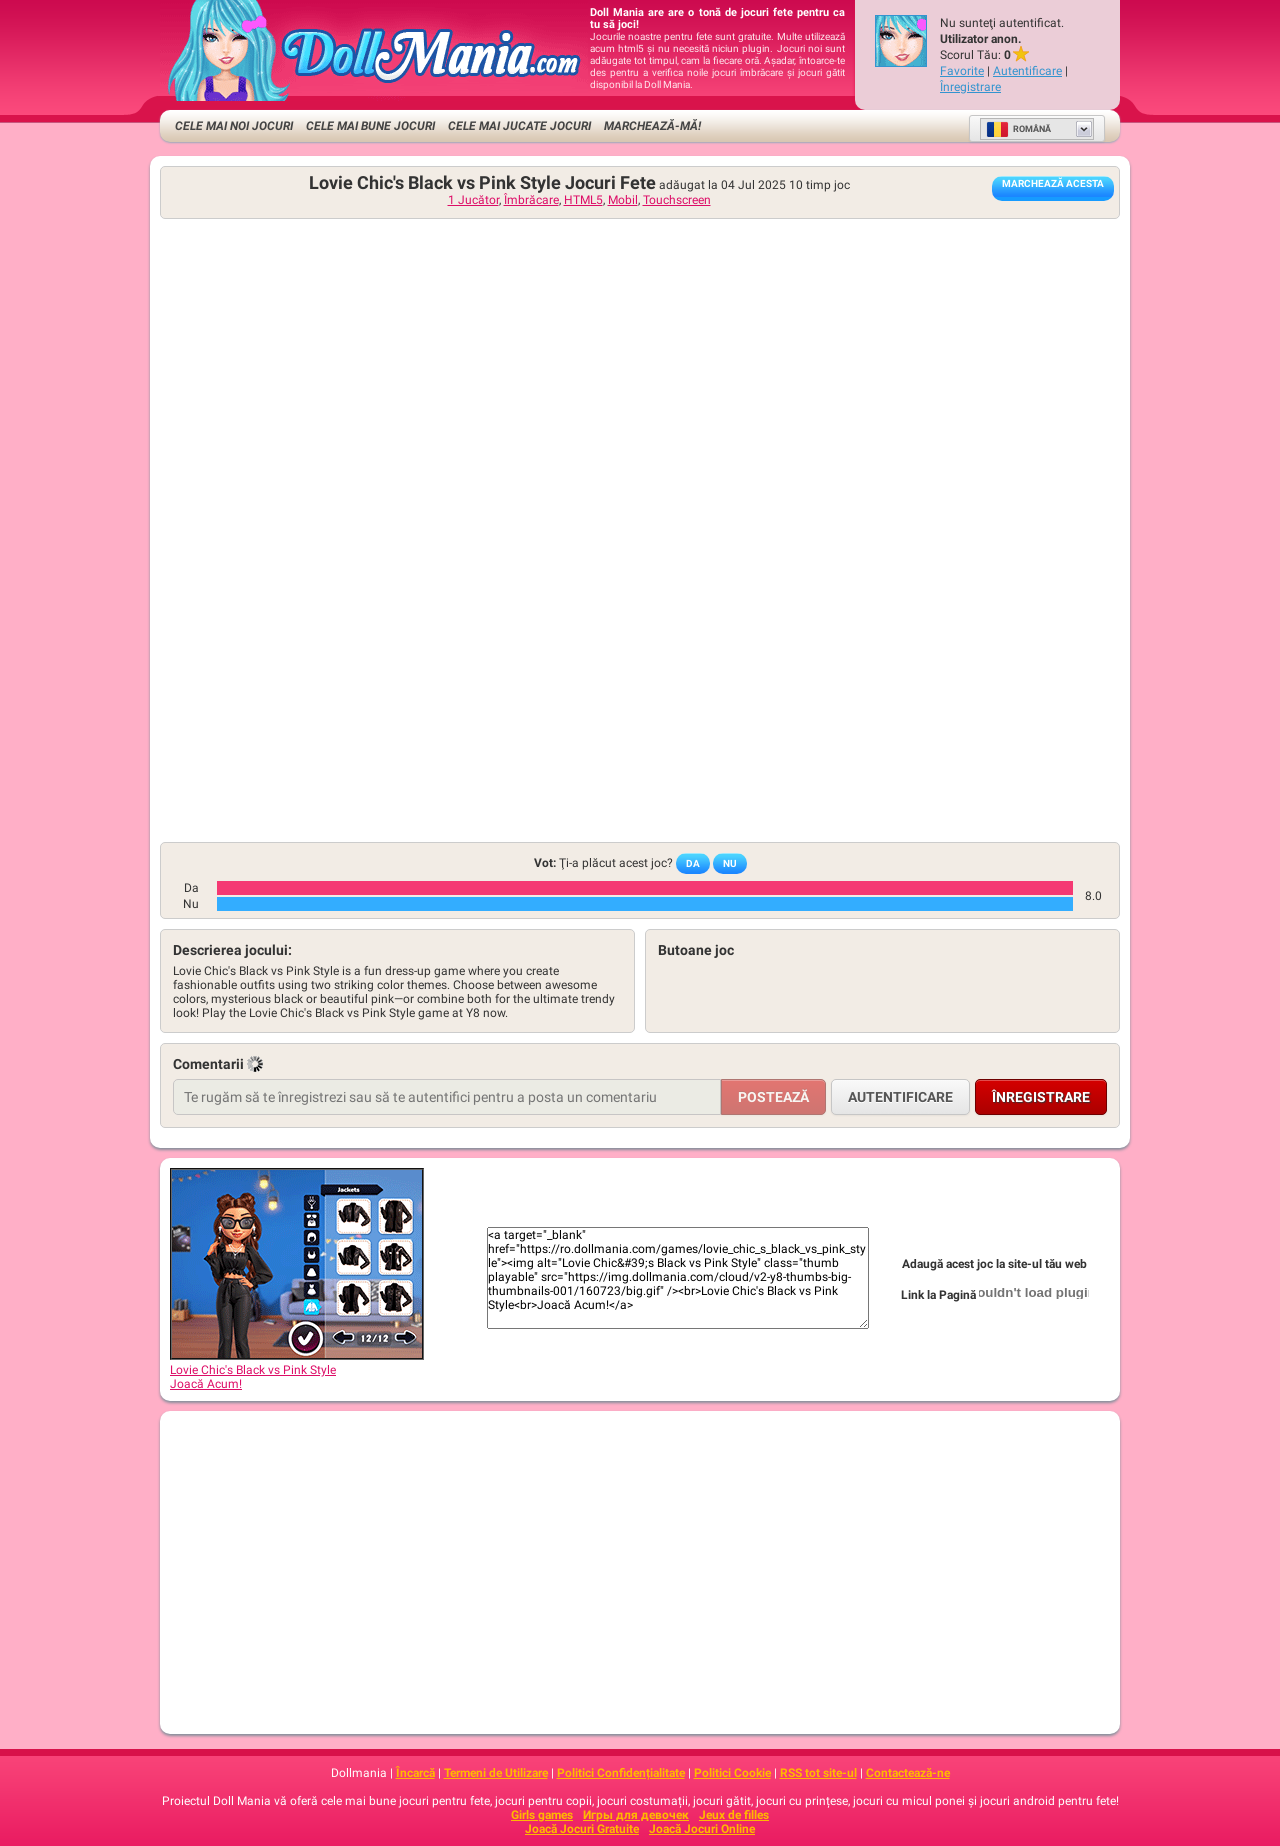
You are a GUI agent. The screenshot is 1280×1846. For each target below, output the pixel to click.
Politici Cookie (732, 1773)
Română (1018, 129)
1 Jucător (473, 200)
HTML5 (583, 200)
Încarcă (415, 1773)
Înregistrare (970, 87)
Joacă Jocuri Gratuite (582, 1829)
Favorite (962, 71)
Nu (730, 863)
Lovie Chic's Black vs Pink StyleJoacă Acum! (297, 1370)
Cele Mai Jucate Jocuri (519, 126)
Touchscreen (677, 200)
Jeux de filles (734, 1815)
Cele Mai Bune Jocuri (370, 126)
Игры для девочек (636, 1815)
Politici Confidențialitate (621, 1773)
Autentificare (1027, 71)
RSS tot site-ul (818, 1773)
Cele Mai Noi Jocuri (234, 126)
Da (693, 863)
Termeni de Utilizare (496, 1773)
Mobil (623, 200)
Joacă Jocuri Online (702, 1829)
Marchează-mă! (652, 126)
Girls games (542, 1815)
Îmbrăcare (531, 200)
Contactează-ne (908, 1773)
